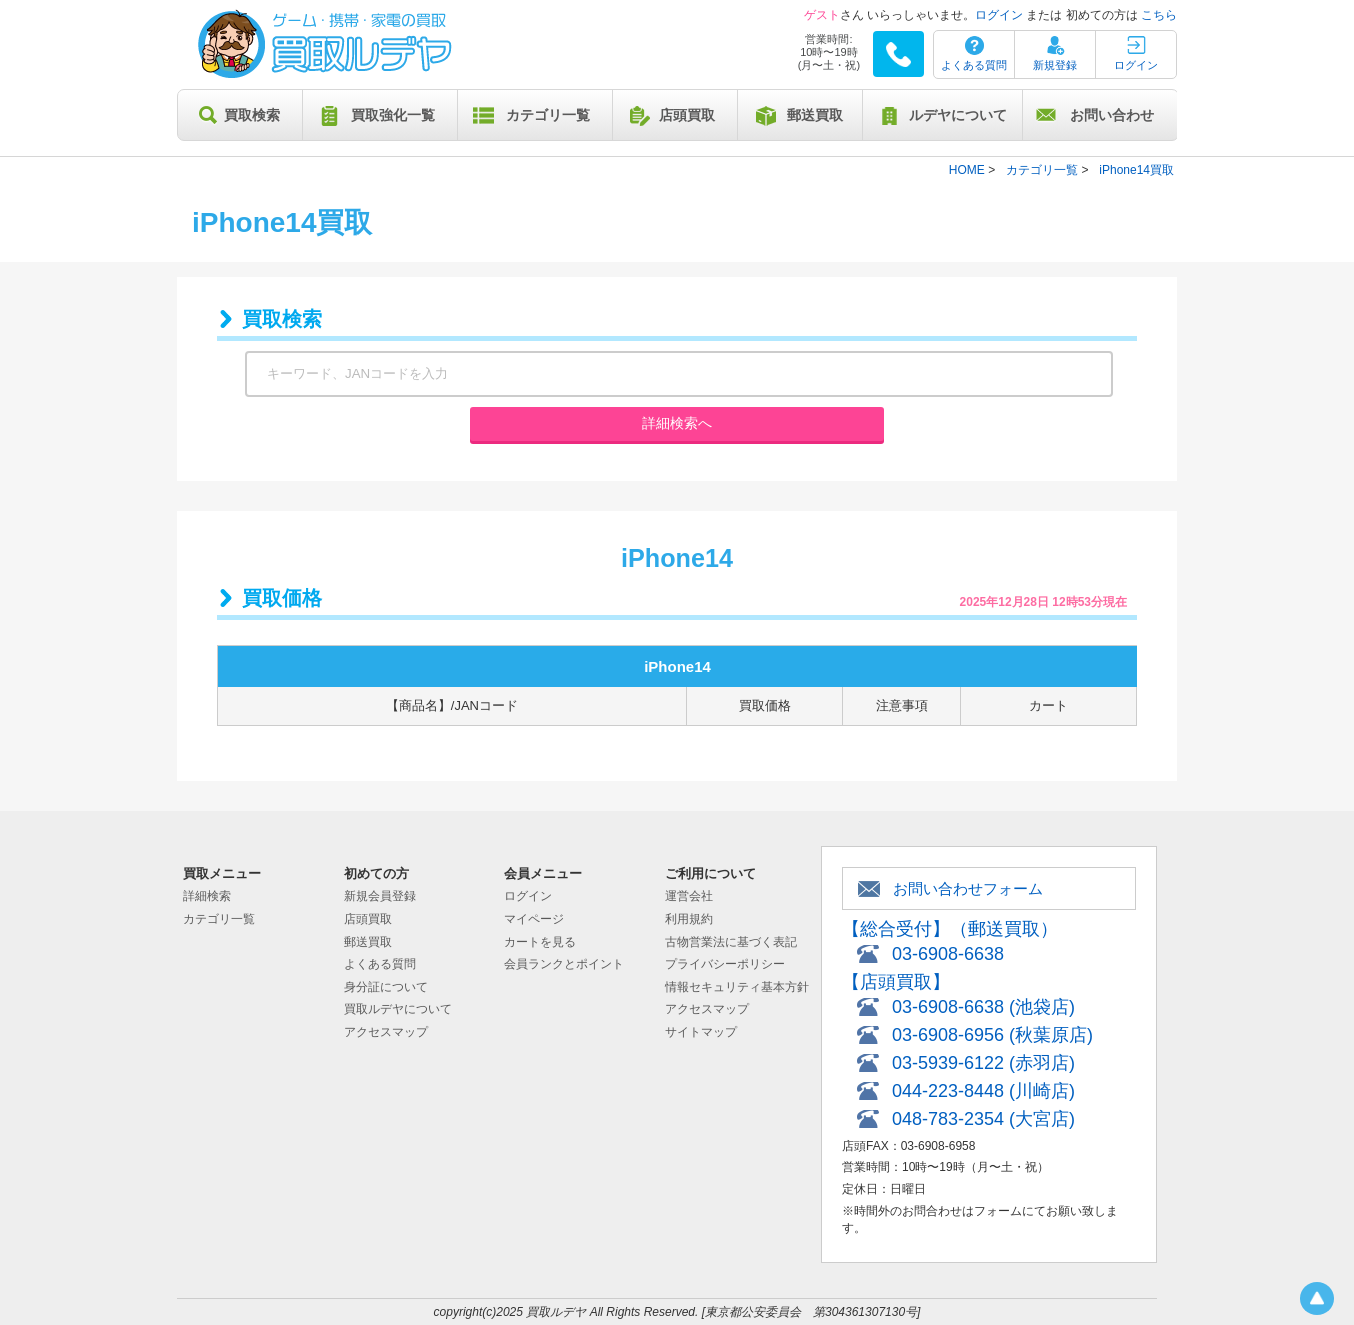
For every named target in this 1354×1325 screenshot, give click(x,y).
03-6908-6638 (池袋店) (983, 1007)
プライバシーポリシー (725, 964)
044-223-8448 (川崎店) (983, 1091)
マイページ (534, 919)
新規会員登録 (380, 896)
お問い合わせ (1112, 115)
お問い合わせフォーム (968, 888)
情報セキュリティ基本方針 (737, 987)
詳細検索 (207, 896)
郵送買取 (815, 115)
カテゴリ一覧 (548, 115)
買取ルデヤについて (398, 1009)
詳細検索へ (677, 423)
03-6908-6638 (948, 954)
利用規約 (689, 919)
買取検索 (252, 115)
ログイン (999, 15)
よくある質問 (974, 65)
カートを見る (540, 942)
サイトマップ (701, 1032)
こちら (1159, 15)
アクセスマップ (386, 1032)
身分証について (386, 987)
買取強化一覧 (393, 115)
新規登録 (1055, 65)
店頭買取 (687, 115)
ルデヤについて (958, 115)
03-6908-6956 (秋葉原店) (992, 1035)
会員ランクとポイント (564, 964)
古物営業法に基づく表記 (731, 942)
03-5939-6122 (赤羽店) (983, 1063)
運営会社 (689, 896)
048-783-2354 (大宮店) (983, 1119)
